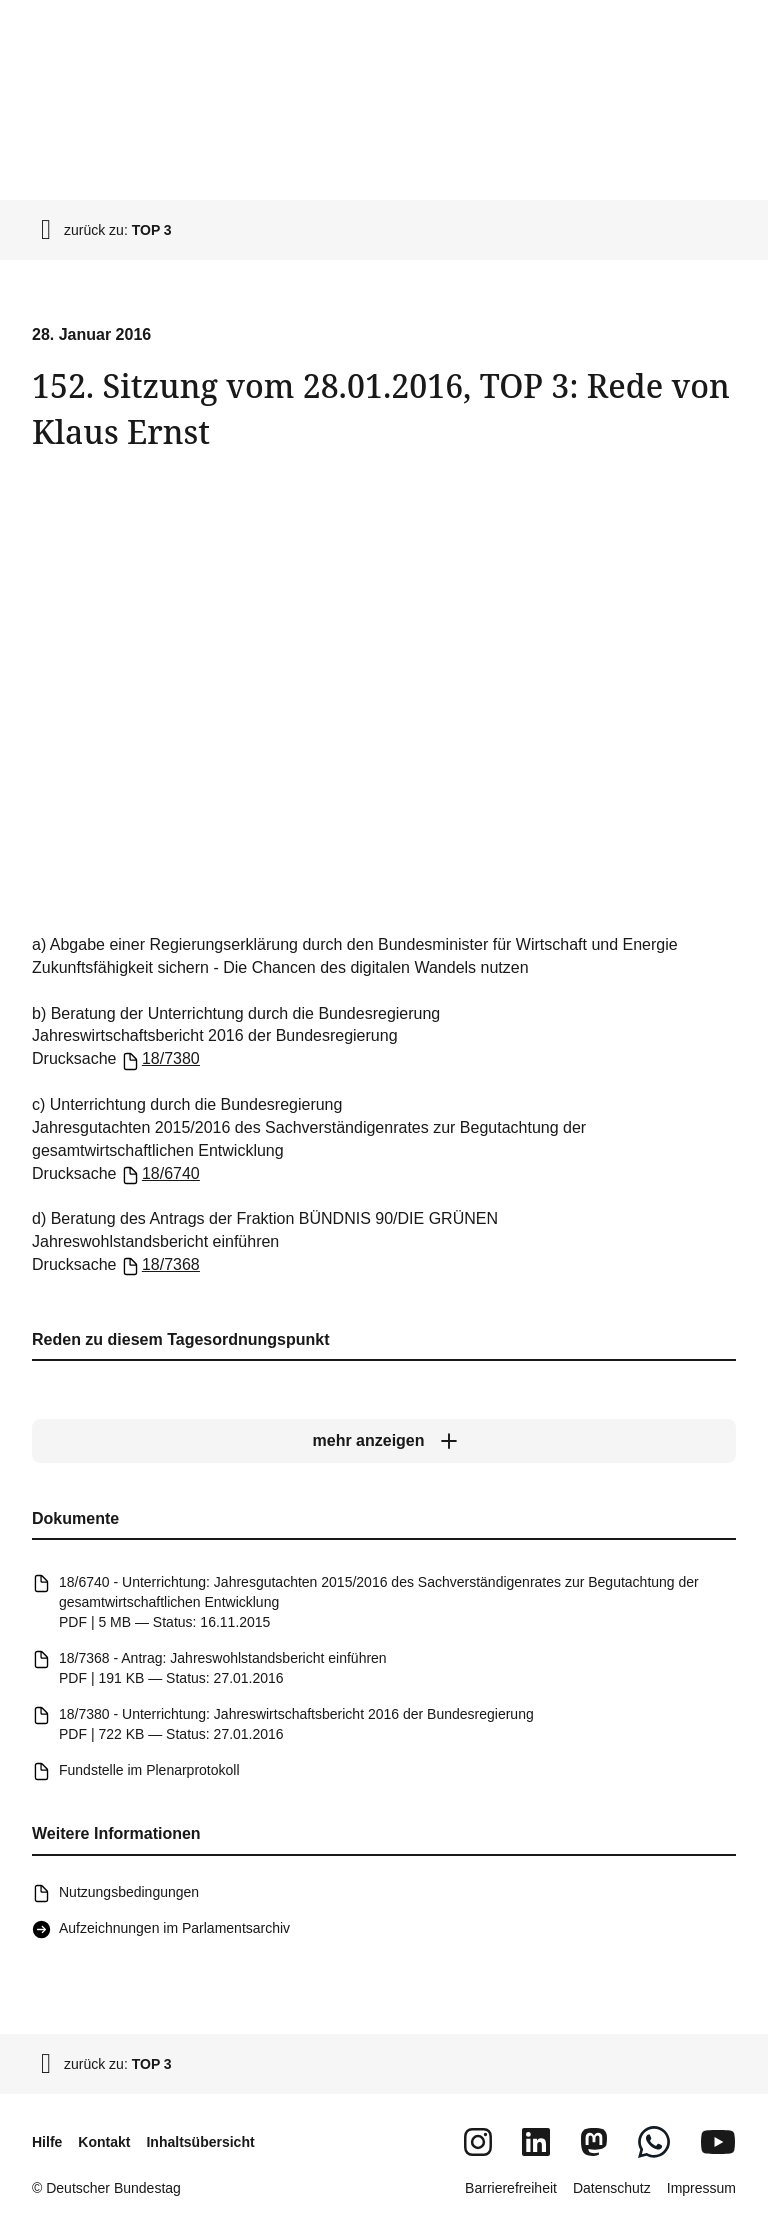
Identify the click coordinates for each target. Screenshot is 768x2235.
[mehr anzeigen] (384, 1441)
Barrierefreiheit (511, 2188)
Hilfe (47, 2142)
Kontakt (104, 2142)
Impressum (701, 2188)
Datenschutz (612, 2188)
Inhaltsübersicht (200, 2142)
